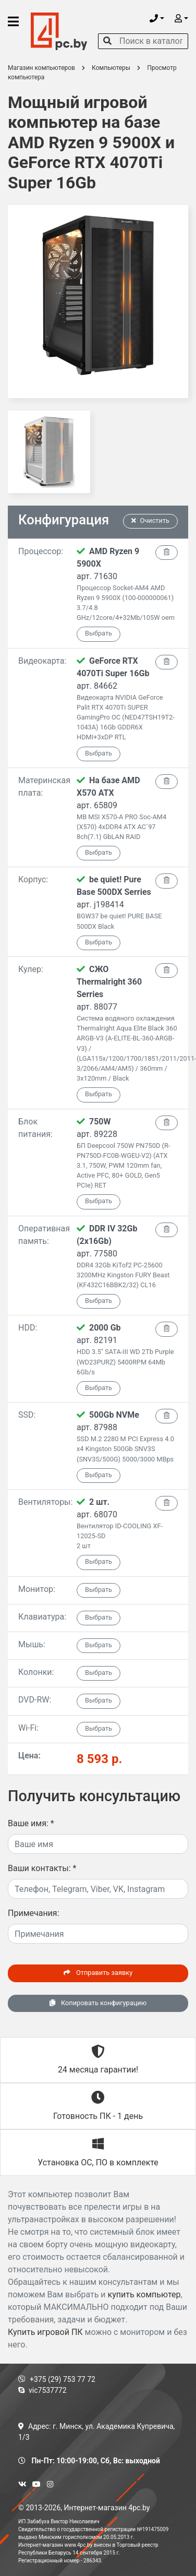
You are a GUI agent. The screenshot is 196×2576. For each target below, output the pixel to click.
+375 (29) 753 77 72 (56, 2379)
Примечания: (33, 1913)
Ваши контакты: (42, 1868)
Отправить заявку (98, 1972)
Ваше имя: (31, 1823)
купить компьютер (144, 2294)
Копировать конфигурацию (98, 2003)
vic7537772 (42, 2390)
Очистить (150, 520)
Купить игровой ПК (45, 2332)
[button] (157, 18)
